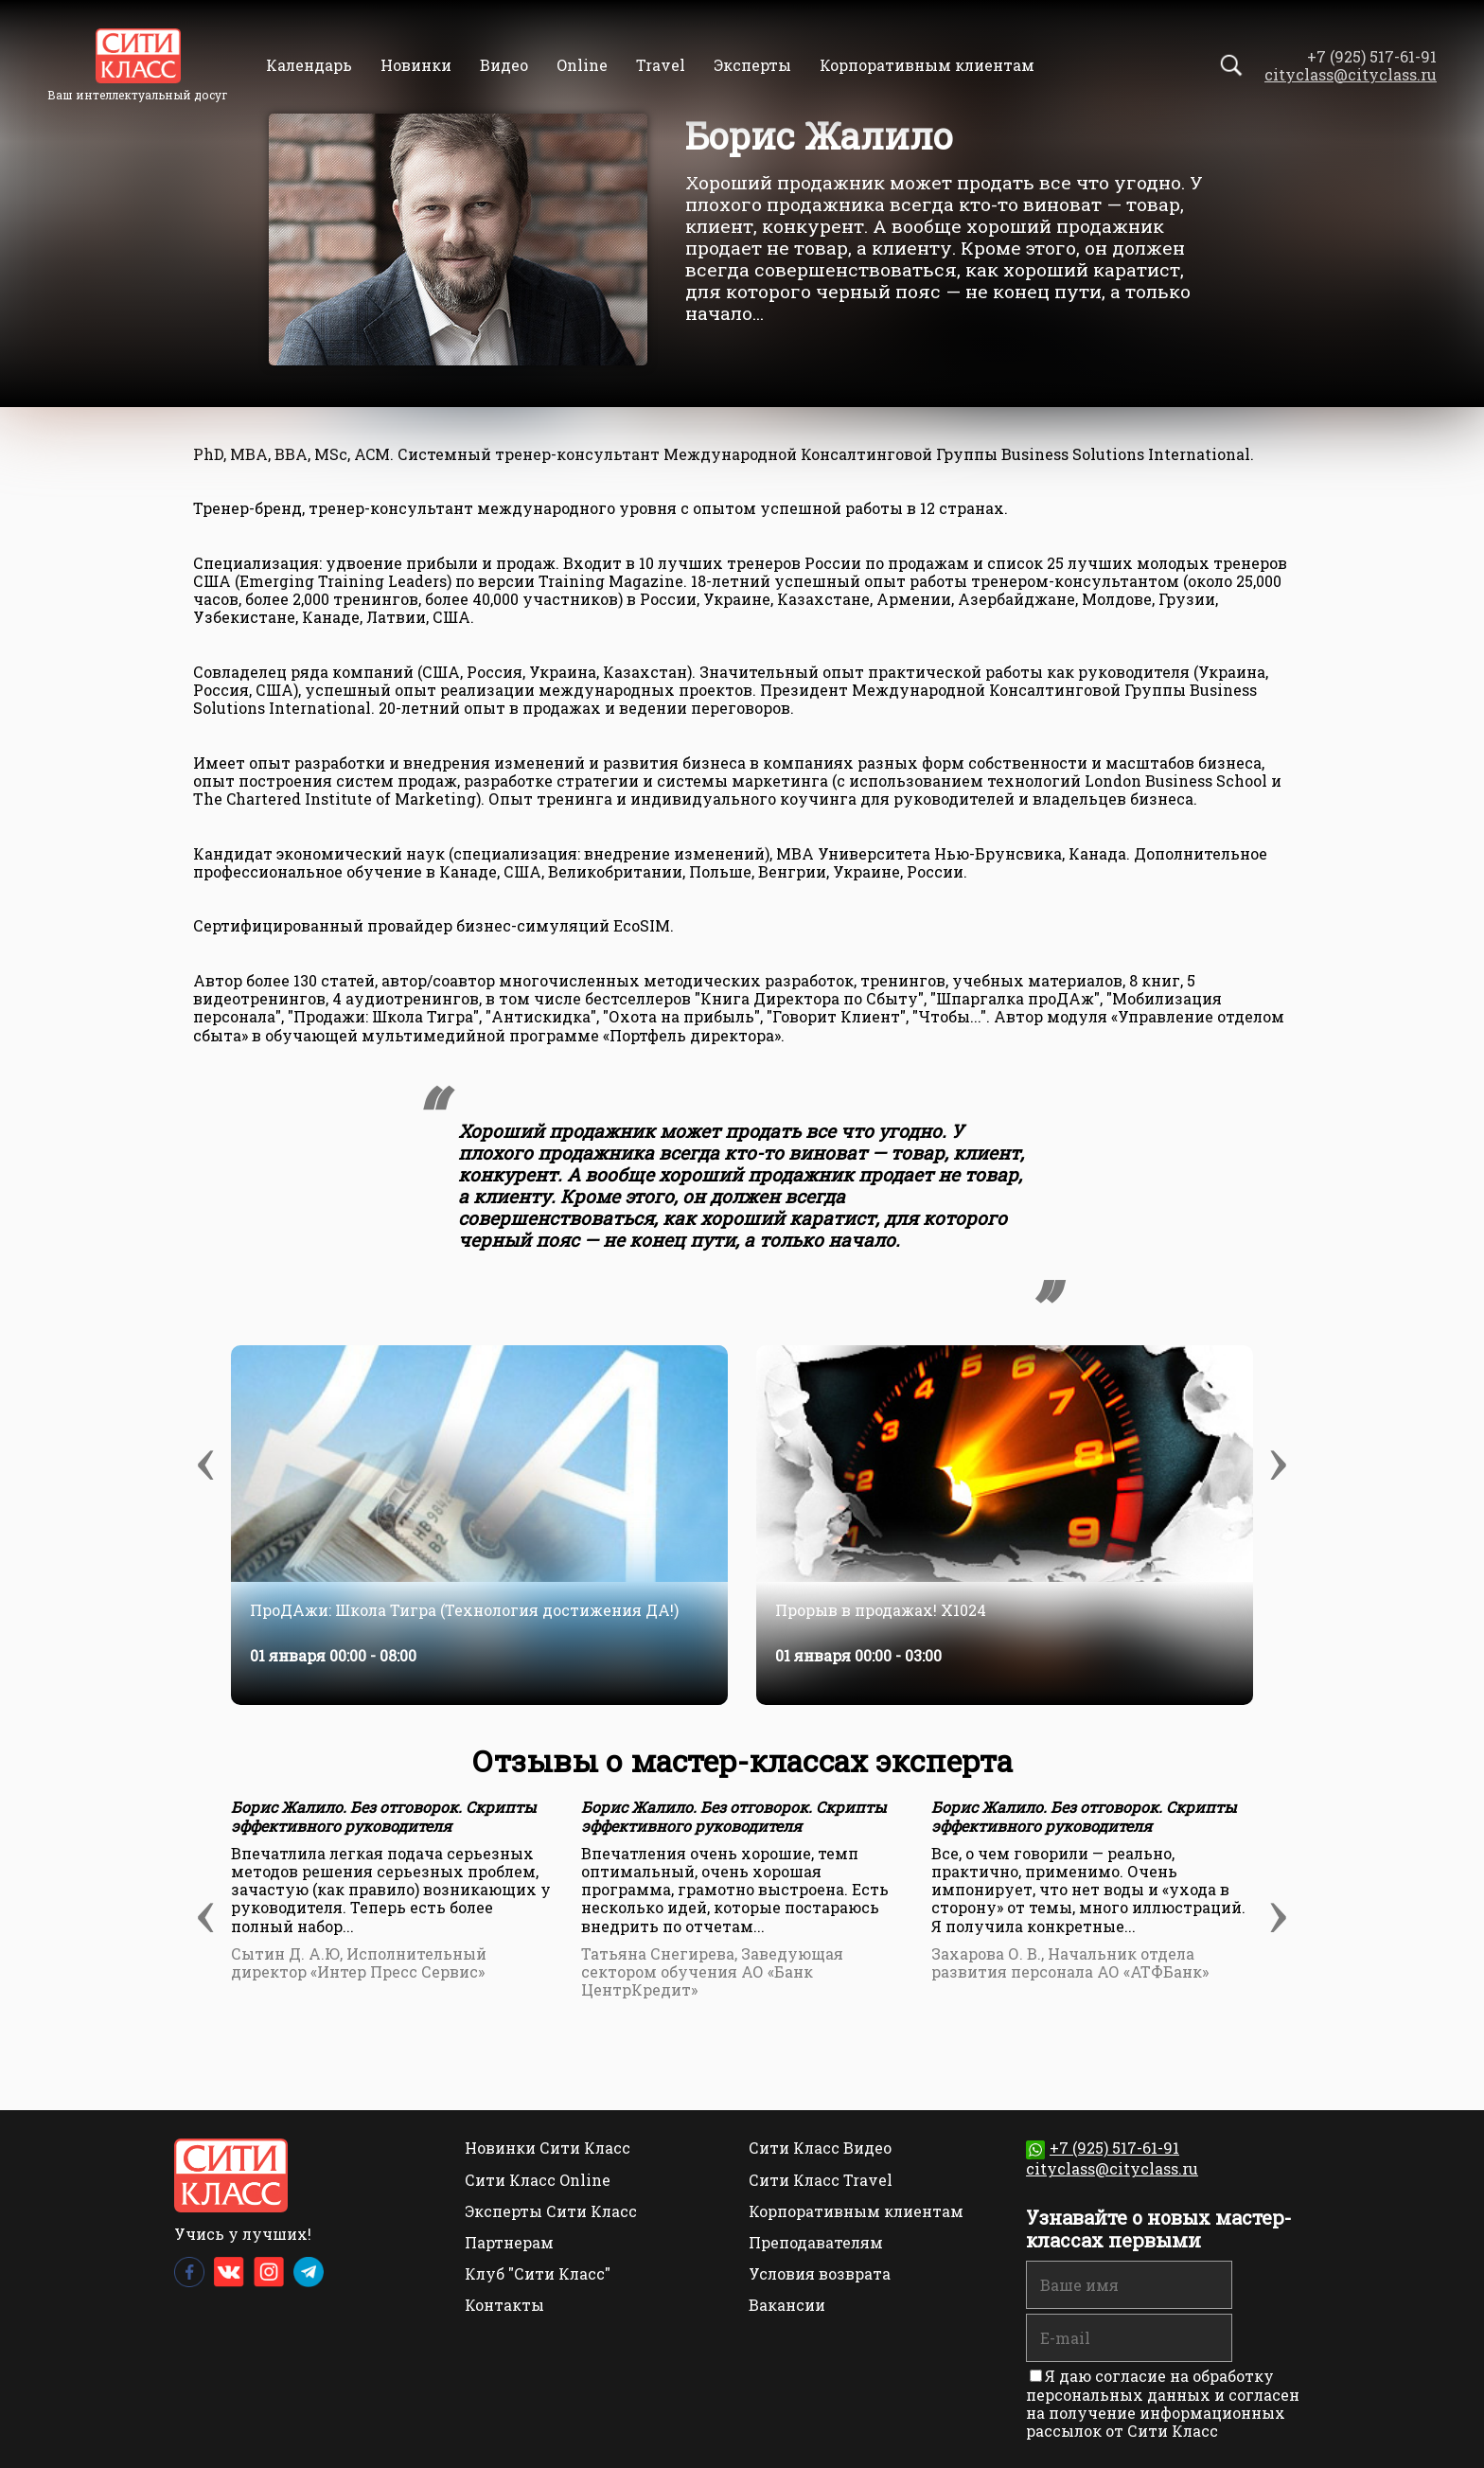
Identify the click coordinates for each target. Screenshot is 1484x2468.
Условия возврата (820, 2273)
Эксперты (752, 65)
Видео (504, 65)
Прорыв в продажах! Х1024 (880, 1610)
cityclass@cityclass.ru (1350, 74)
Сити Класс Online (537, 2180)
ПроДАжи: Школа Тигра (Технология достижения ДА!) (464, 1610)
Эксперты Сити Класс (551, 2211)
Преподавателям (816, 2242)
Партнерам (509, 2242)
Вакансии (787, 2305)
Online (582, 65)
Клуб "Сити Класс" (537, 2273)
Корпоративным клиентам (927, 65)
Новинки (415, 65)
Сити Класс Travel (820, 2180)
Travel (660, 65)
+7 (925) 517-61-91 (1102, 2147)
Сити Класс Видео (820, 2147)
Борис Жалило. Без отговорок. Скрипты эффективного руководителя (384, 1816)
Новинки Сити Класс (547, 2147)
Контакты (504, 2305)
